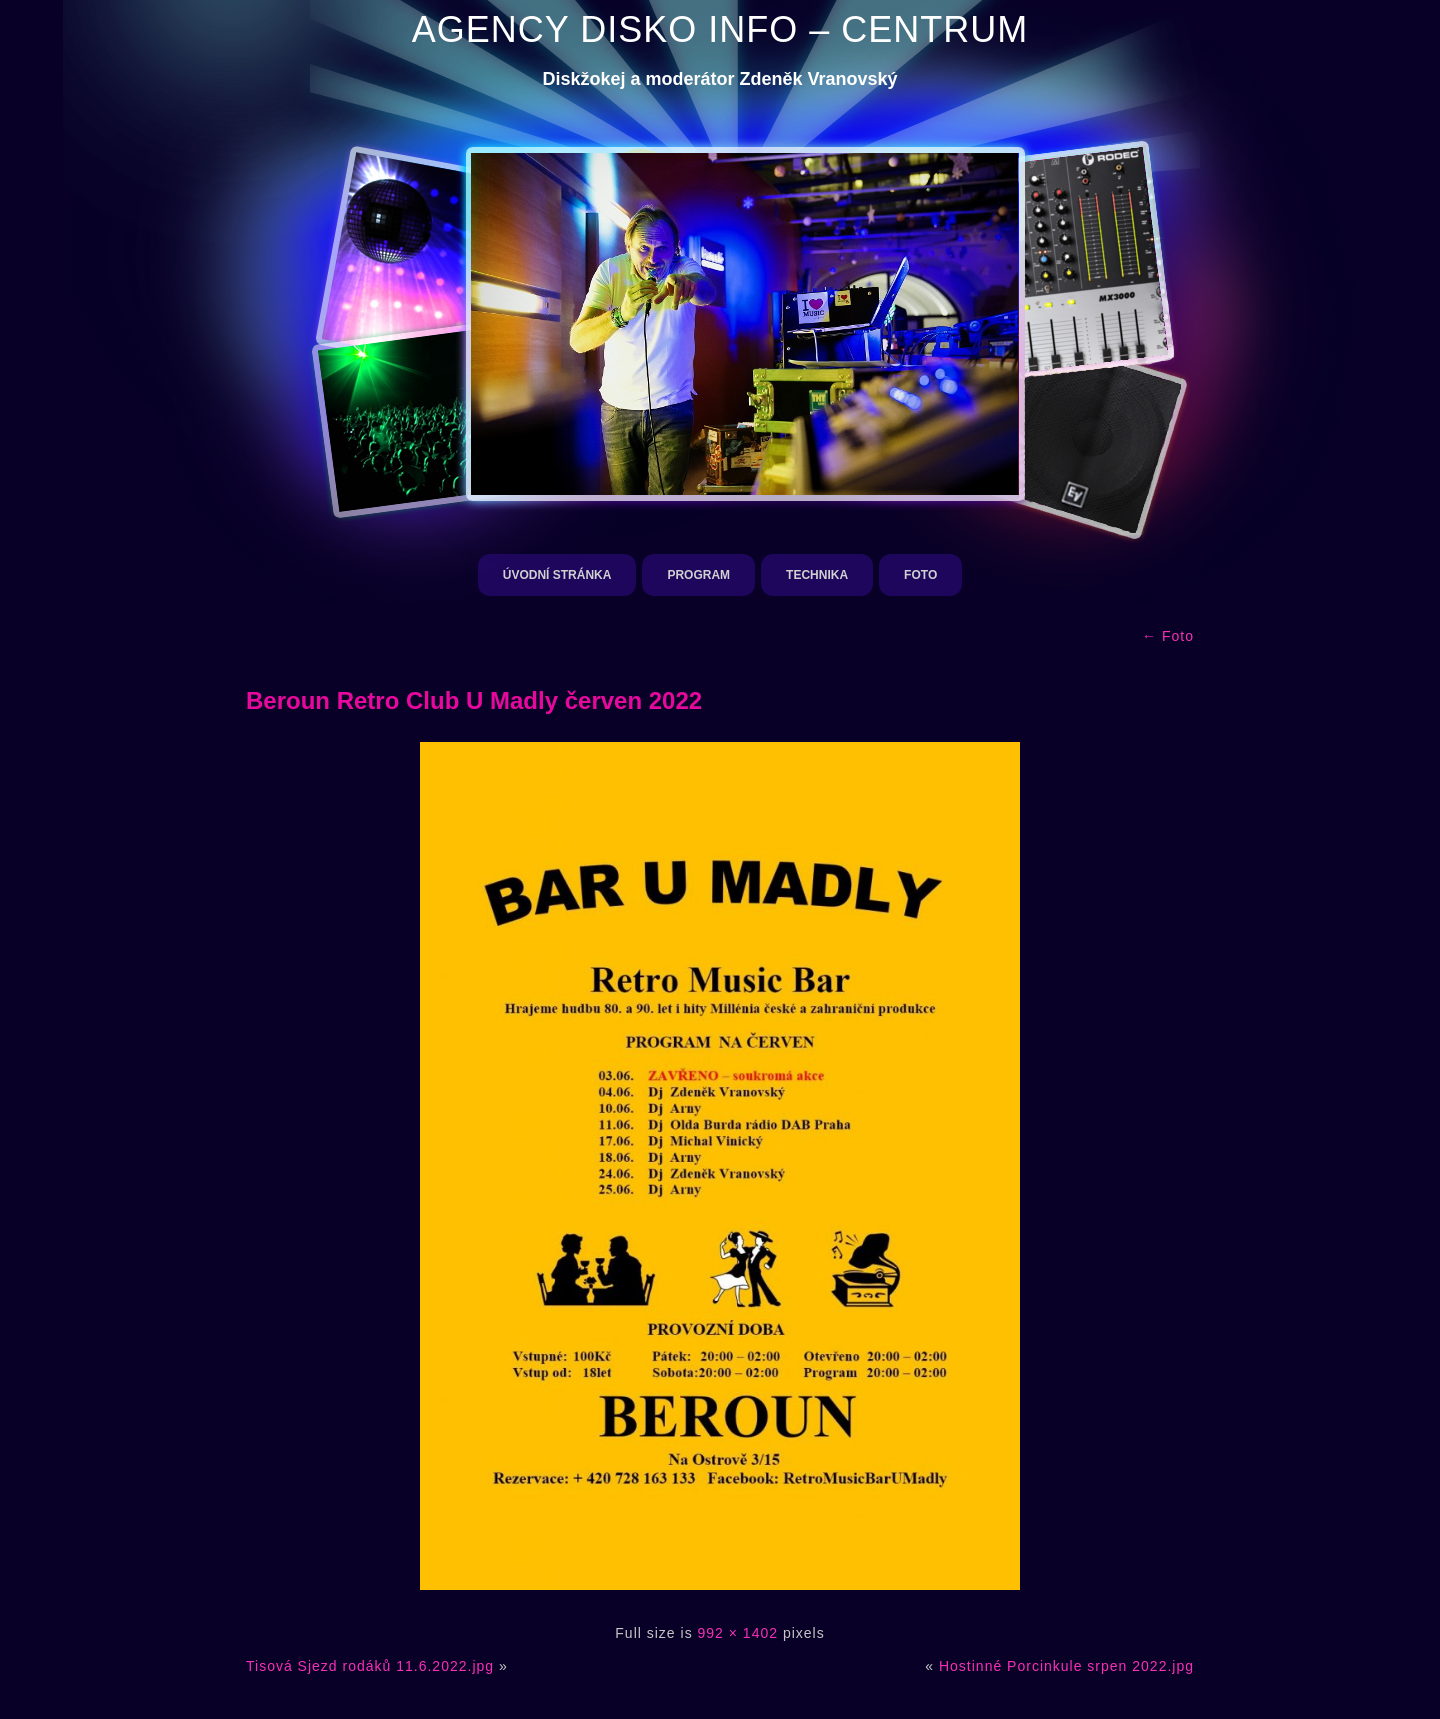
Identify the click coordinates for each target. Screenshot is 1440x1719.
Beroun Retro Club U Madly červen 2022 (474, 700)
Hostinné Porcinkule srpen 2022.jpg (1066, 1666)
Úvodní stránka (557, 575)
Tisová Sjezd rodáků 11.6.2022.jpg (370, 1666)
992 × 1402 (738, 1633)
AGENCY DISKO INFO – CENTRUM (720, 29)
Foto (920, 575)
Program (698, 575)
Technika (817, 575)
